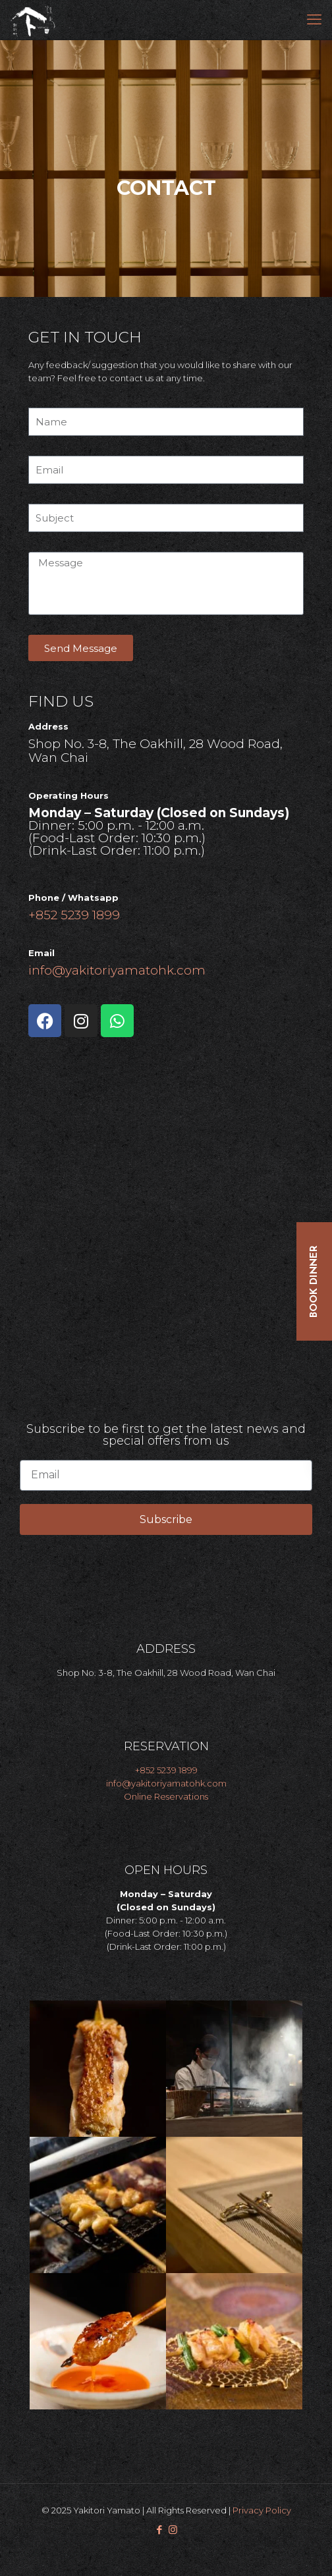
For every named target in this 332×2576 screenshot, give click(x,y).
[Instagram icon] (173, 2529)
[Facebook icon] (159, 2529)
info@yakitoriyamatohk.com (117, 970)
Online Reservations (166, 1796)
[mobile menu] (314, 20)
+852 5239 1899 (74, 915)
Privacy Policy (262, 2510)
